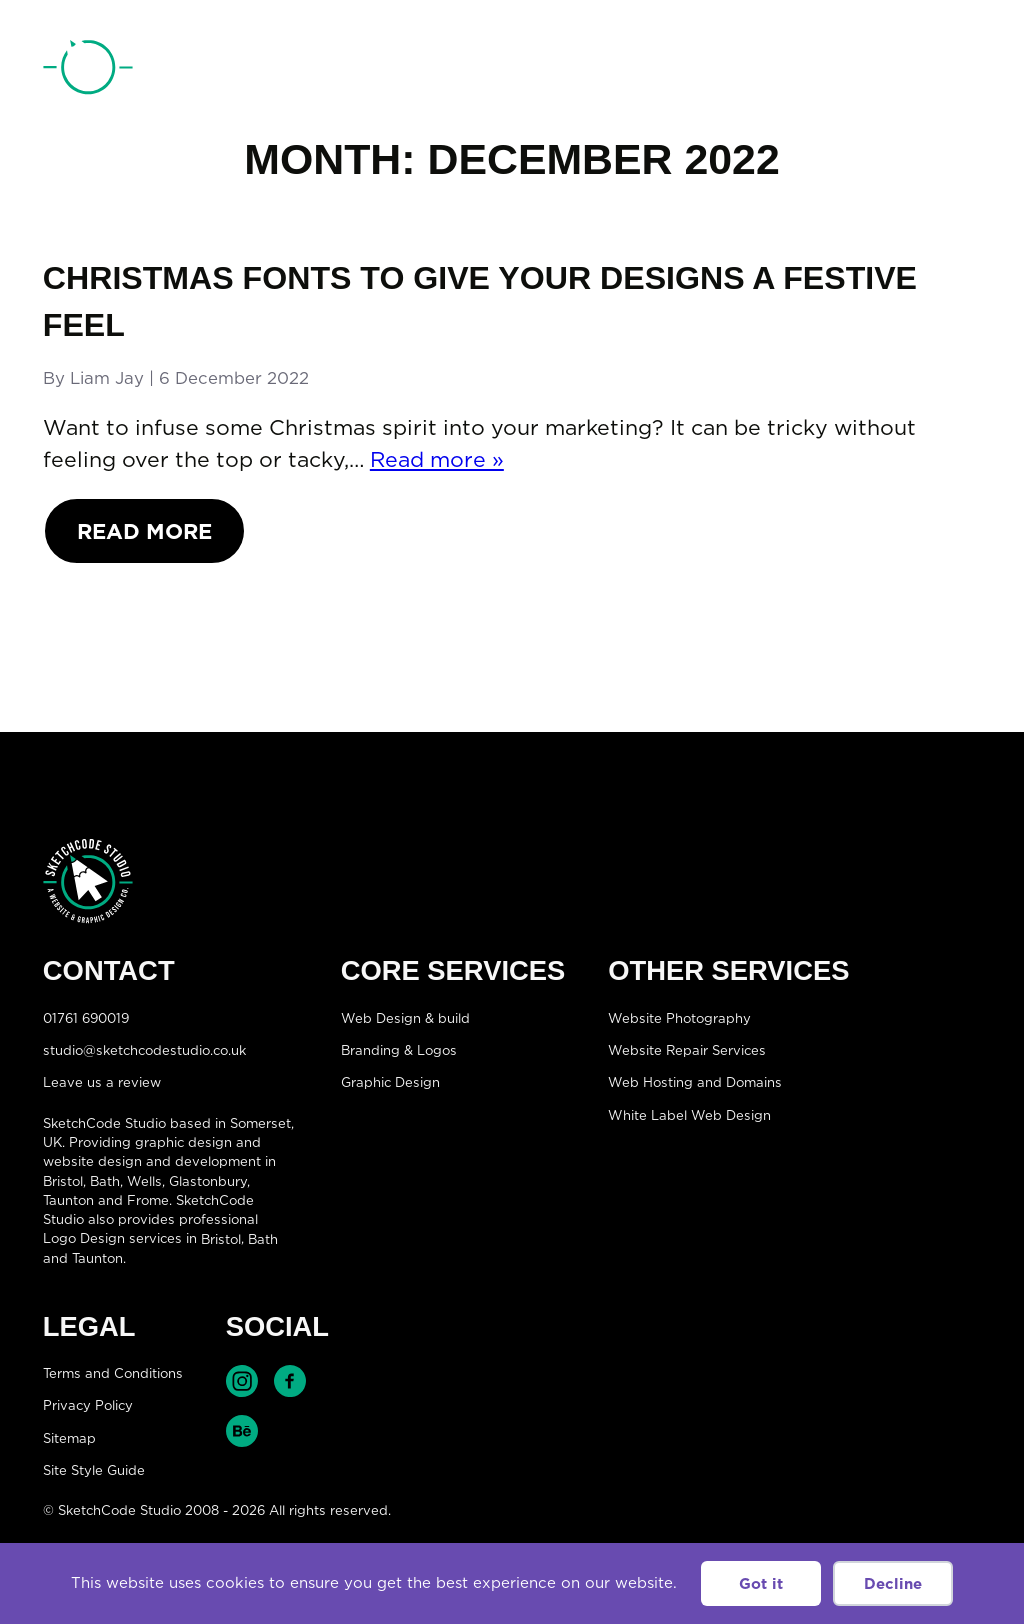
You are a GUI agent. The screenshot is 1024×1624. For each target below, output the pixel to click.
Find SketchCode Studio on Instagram (242, 1381)
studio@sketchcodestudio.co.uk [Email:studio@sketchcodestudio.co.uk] (144, 1050)
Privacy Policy (88, 1405)
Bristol (221, 1238)
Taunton (68, 1200)
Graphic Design (390, 1082)
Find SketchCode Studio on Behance (242, 1431)
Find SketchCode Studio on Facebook (290, 1381)
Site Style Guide (94, 1470)
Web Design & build (405, 1017)
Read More (144, 531)
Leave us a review (102, 1082)
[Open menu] (961, 71)
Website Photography (679, 1017)
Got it (761, 1583)
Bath (105, 1181)
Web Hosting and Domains (695, 1082)
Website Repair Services (687, 1050)
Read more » (437, 459)
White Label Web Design (689, 1114)
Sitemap (69, 1437)
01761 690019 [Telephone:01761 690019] (868, 72)
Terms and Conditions (113, 1373)
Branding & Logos (399, 1050)
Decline (893, 1583)
